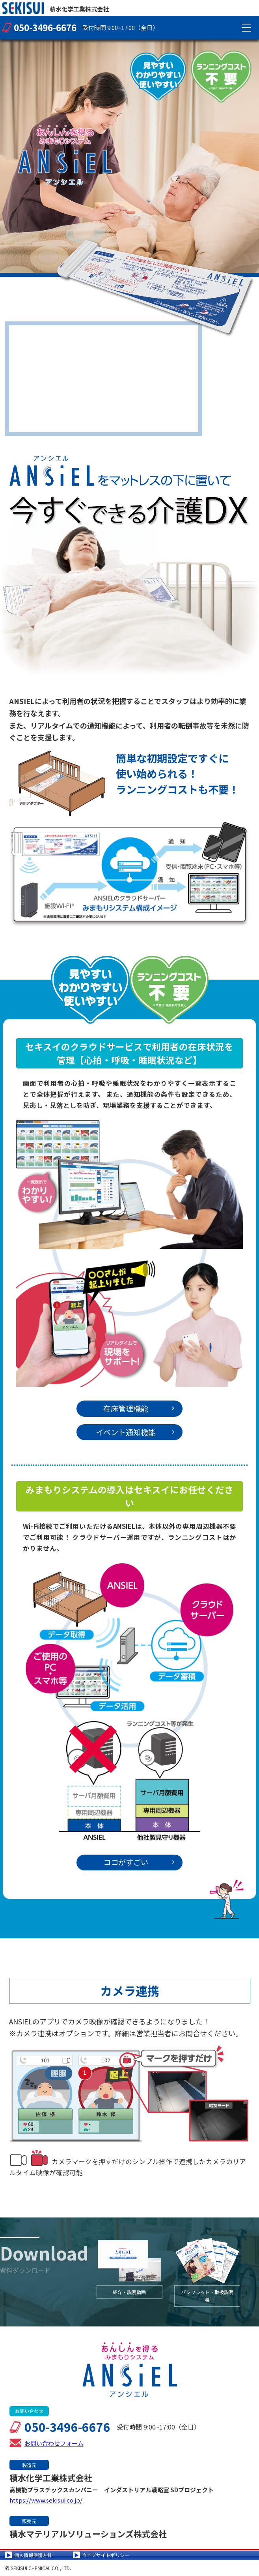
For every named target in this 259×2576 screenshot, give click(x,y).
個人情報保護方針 (33, 2555)
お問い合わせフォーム (54, 2443)
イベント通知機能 (135, 1431)
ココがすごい (138, 1861)
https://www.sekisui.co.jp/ (45, 2500)
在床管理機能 (138, 1408)
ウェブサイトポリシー (105, 2555)
